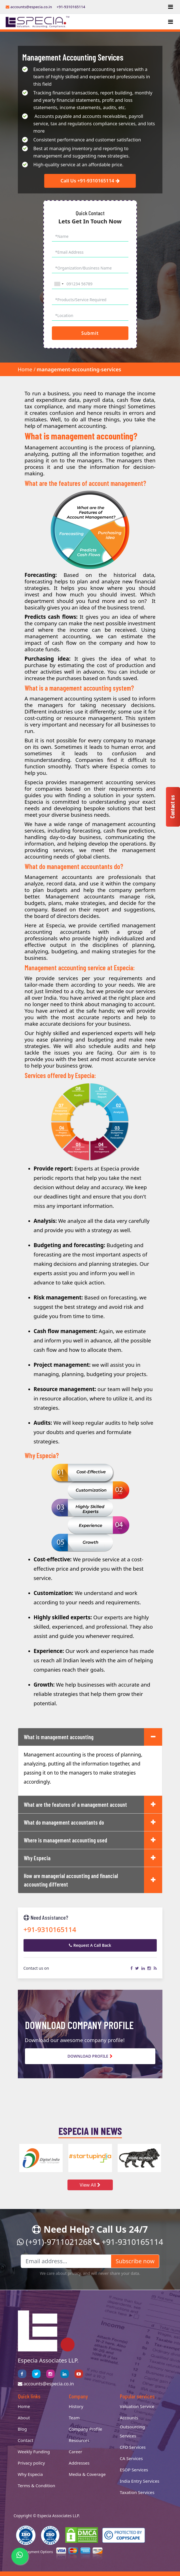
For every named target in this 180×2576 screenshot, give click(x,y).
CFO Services (133, 2447)
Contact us (172, 806)
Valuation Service (137, 2406)
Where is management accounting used (65, 1840)
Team (74, 2417)
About (24, 2417)
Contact (25, 2440)
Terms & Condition (36, 2485)
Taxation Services (137, 2492)
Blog (22, 2429)
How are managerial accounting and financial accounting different (71, 1880)
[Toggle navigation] (170, 7)
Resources (79, 2440)
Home (25, 369)
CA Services (131, 2458)
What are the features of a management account (75, 1804)
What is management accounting (59, 1737)
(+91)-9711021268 (54, 2242)
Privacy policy (31, 2463)
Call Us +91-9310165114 (90, 181)
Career (75, 2451)
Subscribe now (135, 2261)
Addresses (79, 2463)
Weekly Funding (34, 2451)
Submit (90, 333)
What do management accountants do (64, 1822)
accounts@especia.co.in (29, 6)
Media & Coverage (87, 2474)
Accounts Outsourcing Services (132, 2427)
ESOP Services (134, 2469)
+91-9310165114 (71, 6)
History (76, 2406)
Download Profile (90, 2056)
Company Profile (85, 2429)
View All (90, 2185)
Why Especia (37, 1858)
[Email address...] (66, 2261)
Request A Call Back (90, 1945)
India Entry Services (139, 2481)
